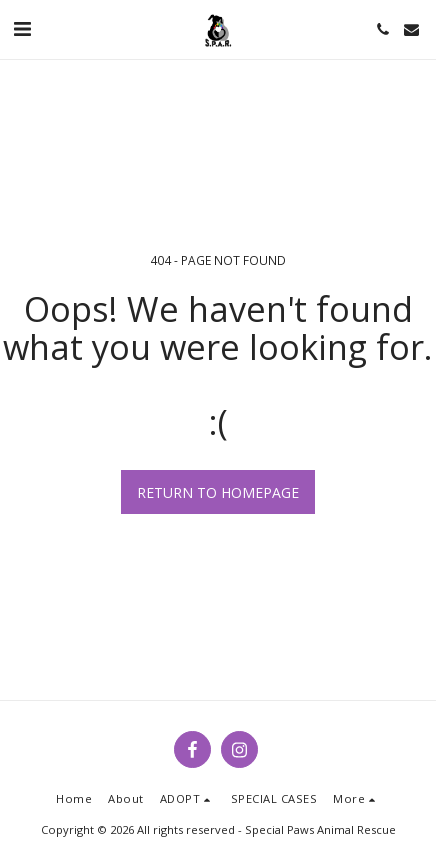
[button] (22, 28)
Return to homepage (218, 492)
